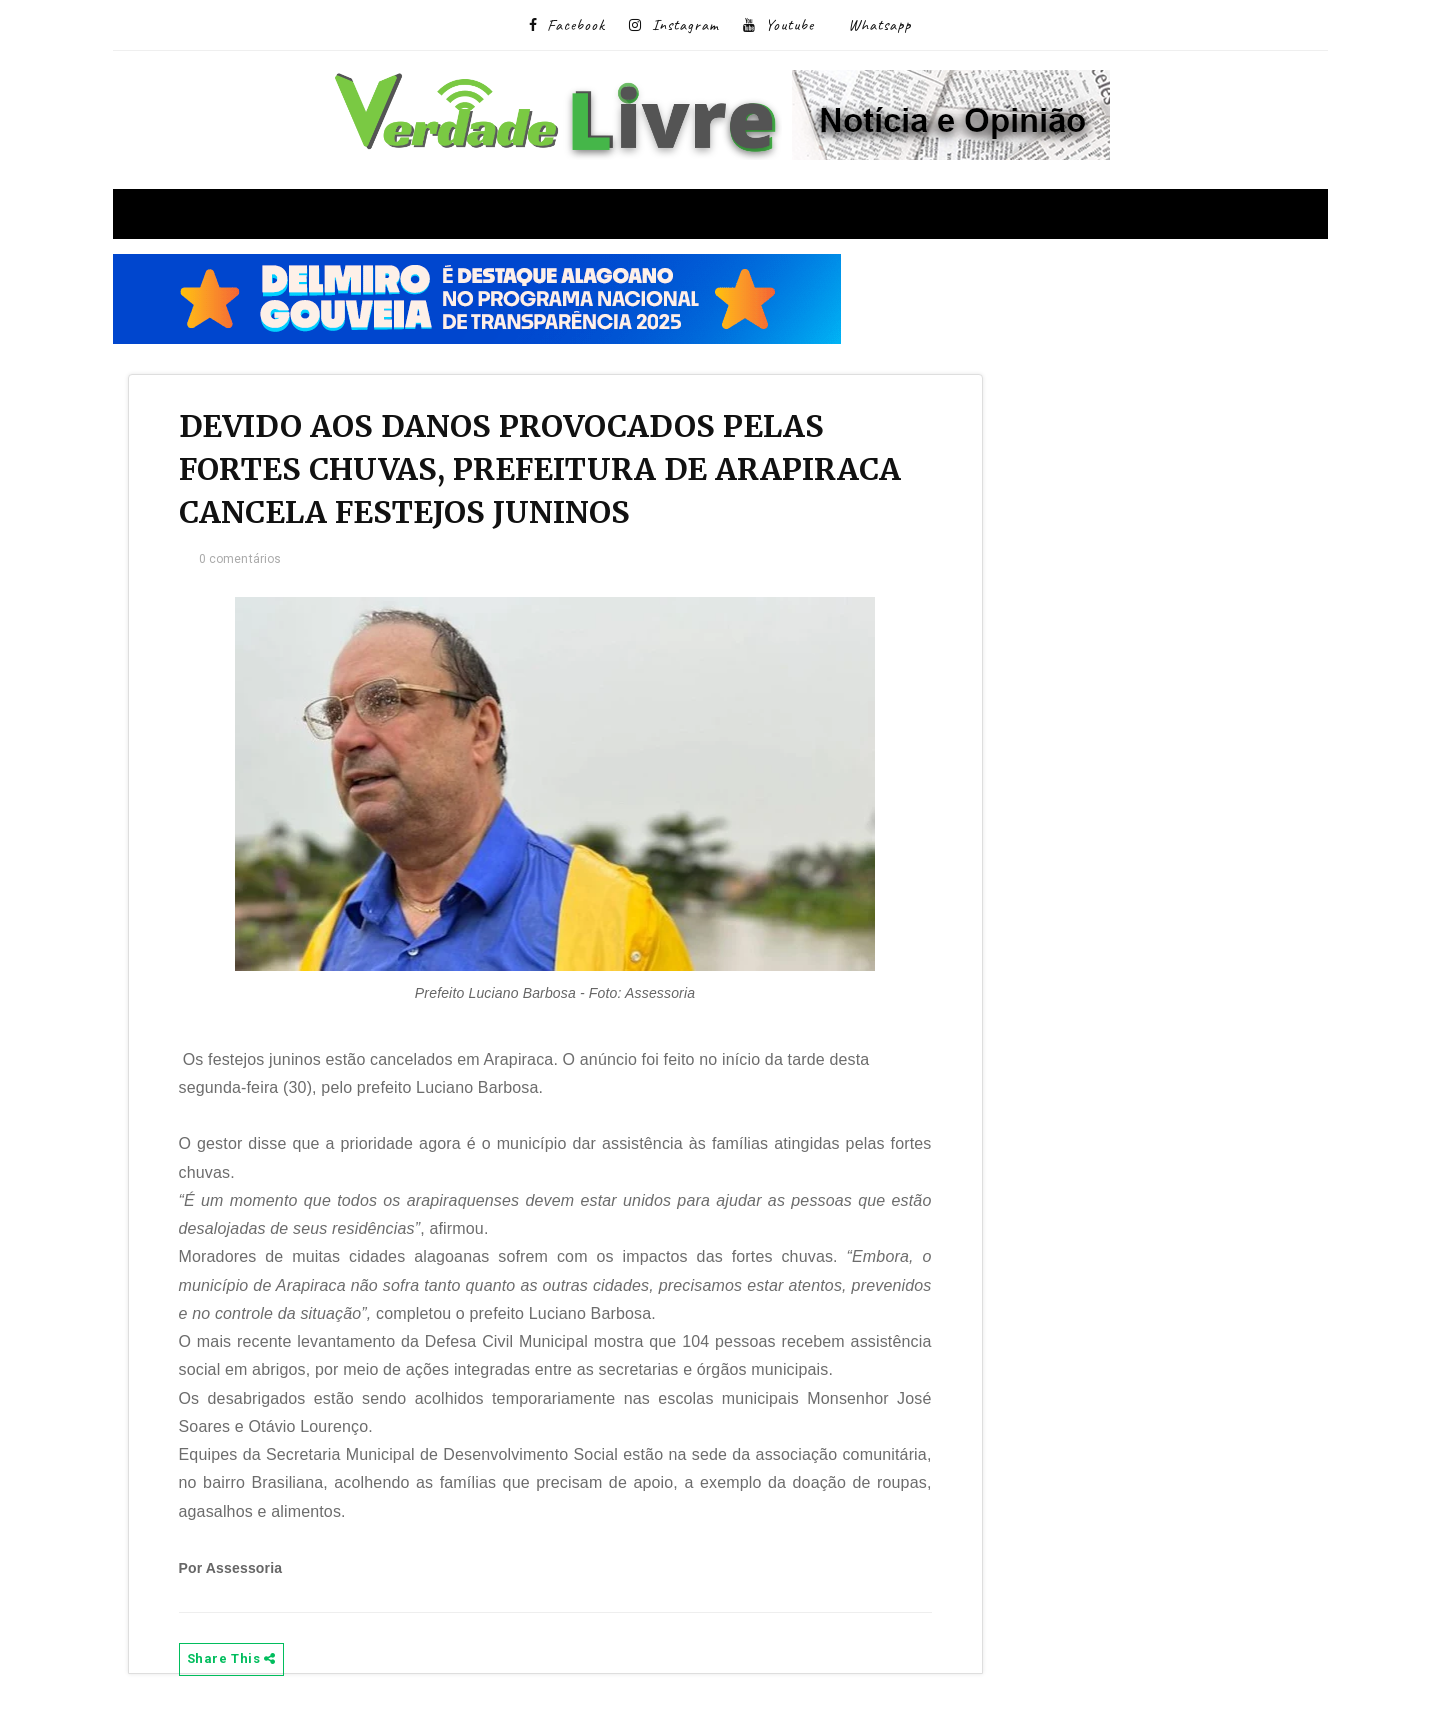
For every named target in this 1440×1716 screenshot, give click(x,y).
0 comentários (240, 559)
